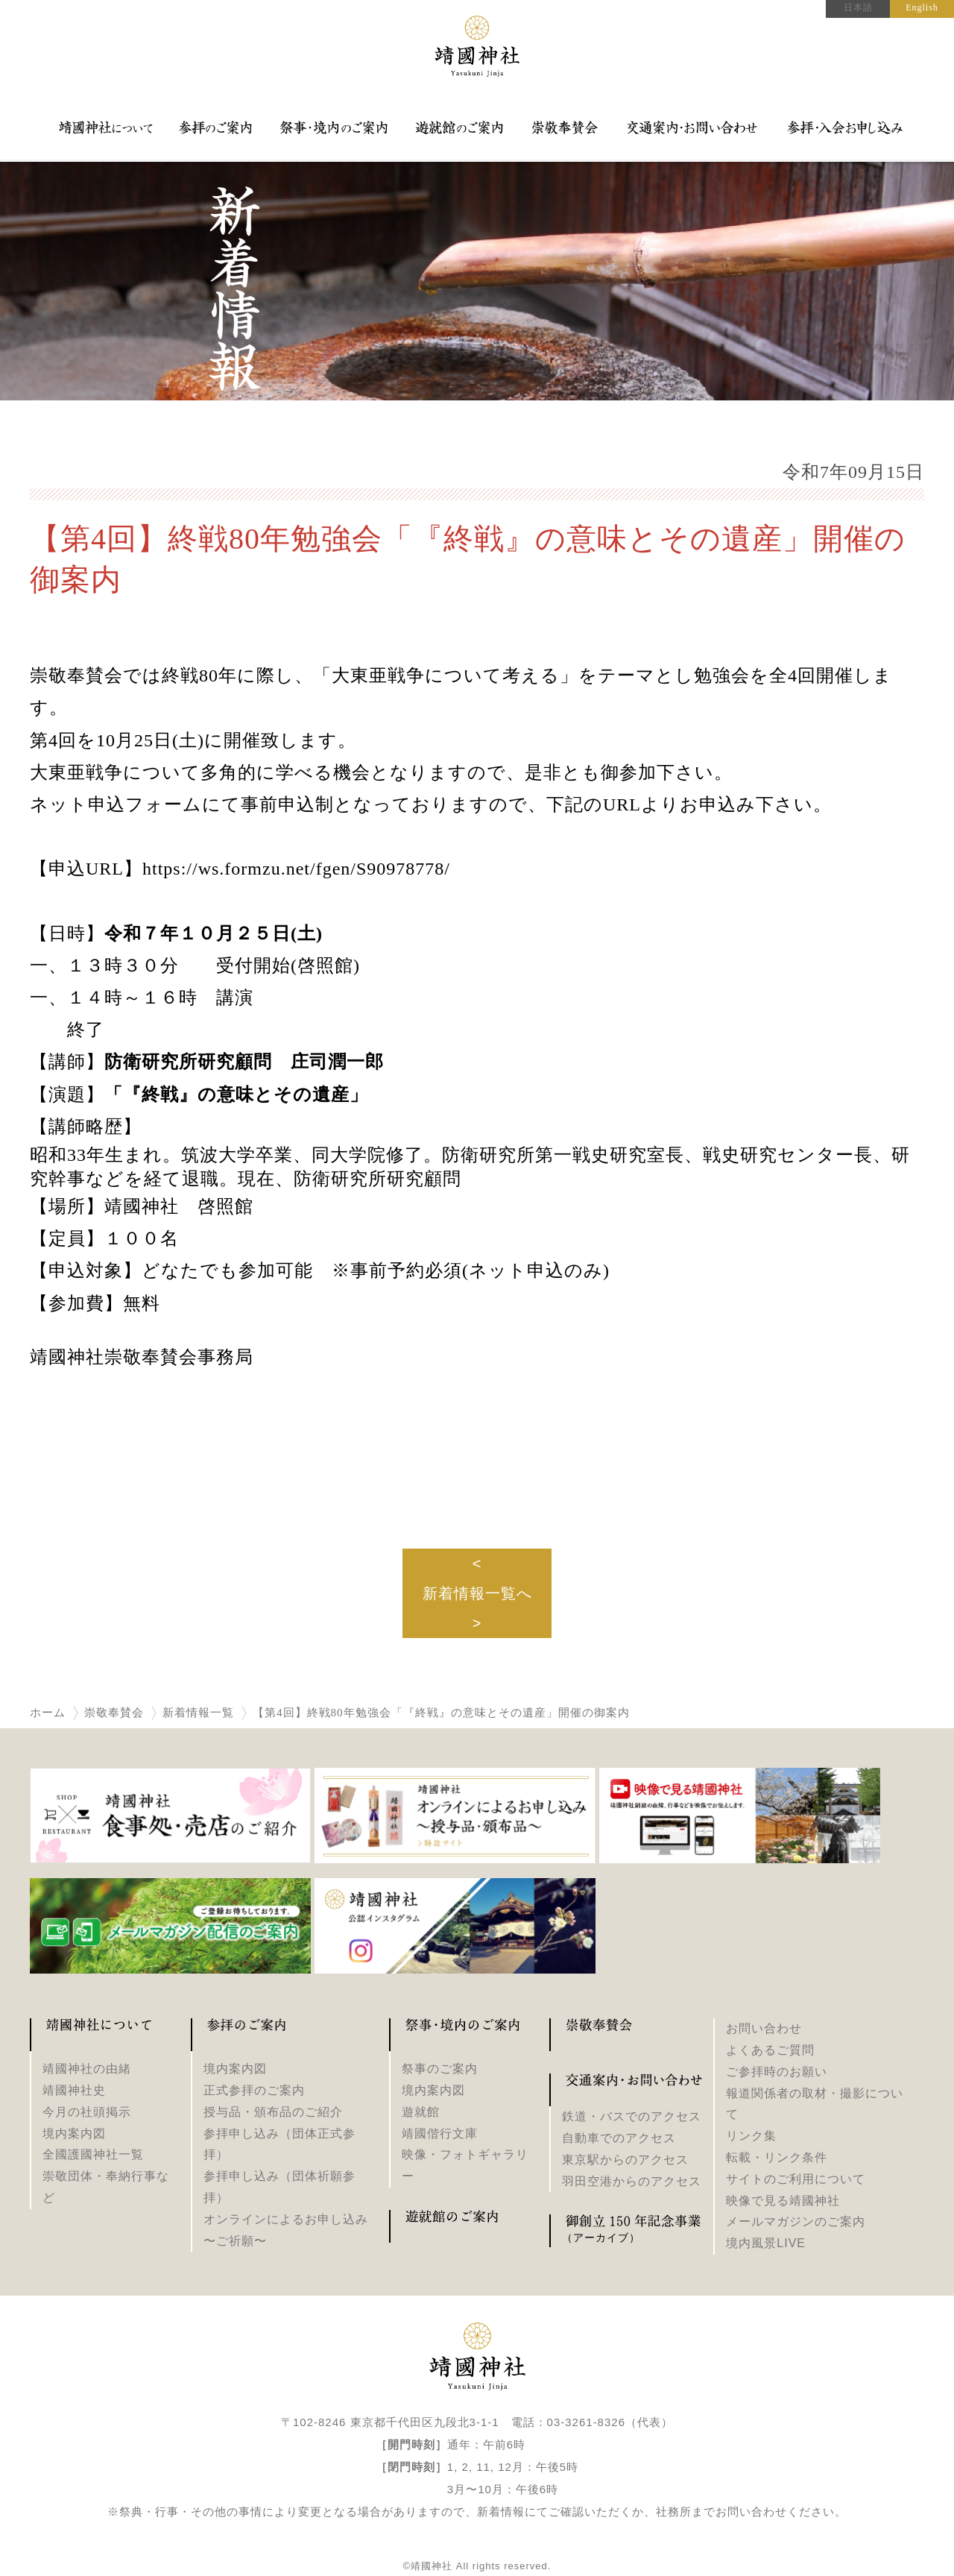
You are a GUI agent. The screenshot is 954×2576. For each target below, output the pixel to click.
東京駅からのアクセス (625, 2159)
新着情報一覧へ (477, 1593)
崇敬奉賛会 (114, 1713)
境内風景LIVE (766, 2243)
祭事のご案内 (440, 2068)
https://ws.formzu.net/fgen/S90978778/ (296, 868)
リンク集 (751, 2135)
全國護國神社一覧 (93, 2154)
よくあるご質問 (770, 2050)
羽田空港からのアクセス (631, 2181)
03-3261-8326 (586, 2422)
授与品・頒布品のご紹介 (273, 2112)
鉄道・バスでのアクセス (631, 2116)
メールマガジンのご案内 (795, 2221)
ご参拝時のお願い (776, 2071)
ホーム (48, 1713)
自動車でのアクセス (619, 2138)
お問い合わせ (764, 2028)
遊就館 (421, 2112)
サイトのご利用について (795, 2179)
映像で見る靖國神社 (783, 2200)
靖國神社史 (74, 2090)
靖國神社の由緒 (86, 2068)
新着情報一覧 (198, 1713)
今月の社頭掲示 (86, 2112)
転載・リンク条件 (776, 2157)
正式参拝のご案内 (254, 2090)
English (922, 7)
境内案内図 (74, 2133)
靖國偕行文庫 (440, 2133)
